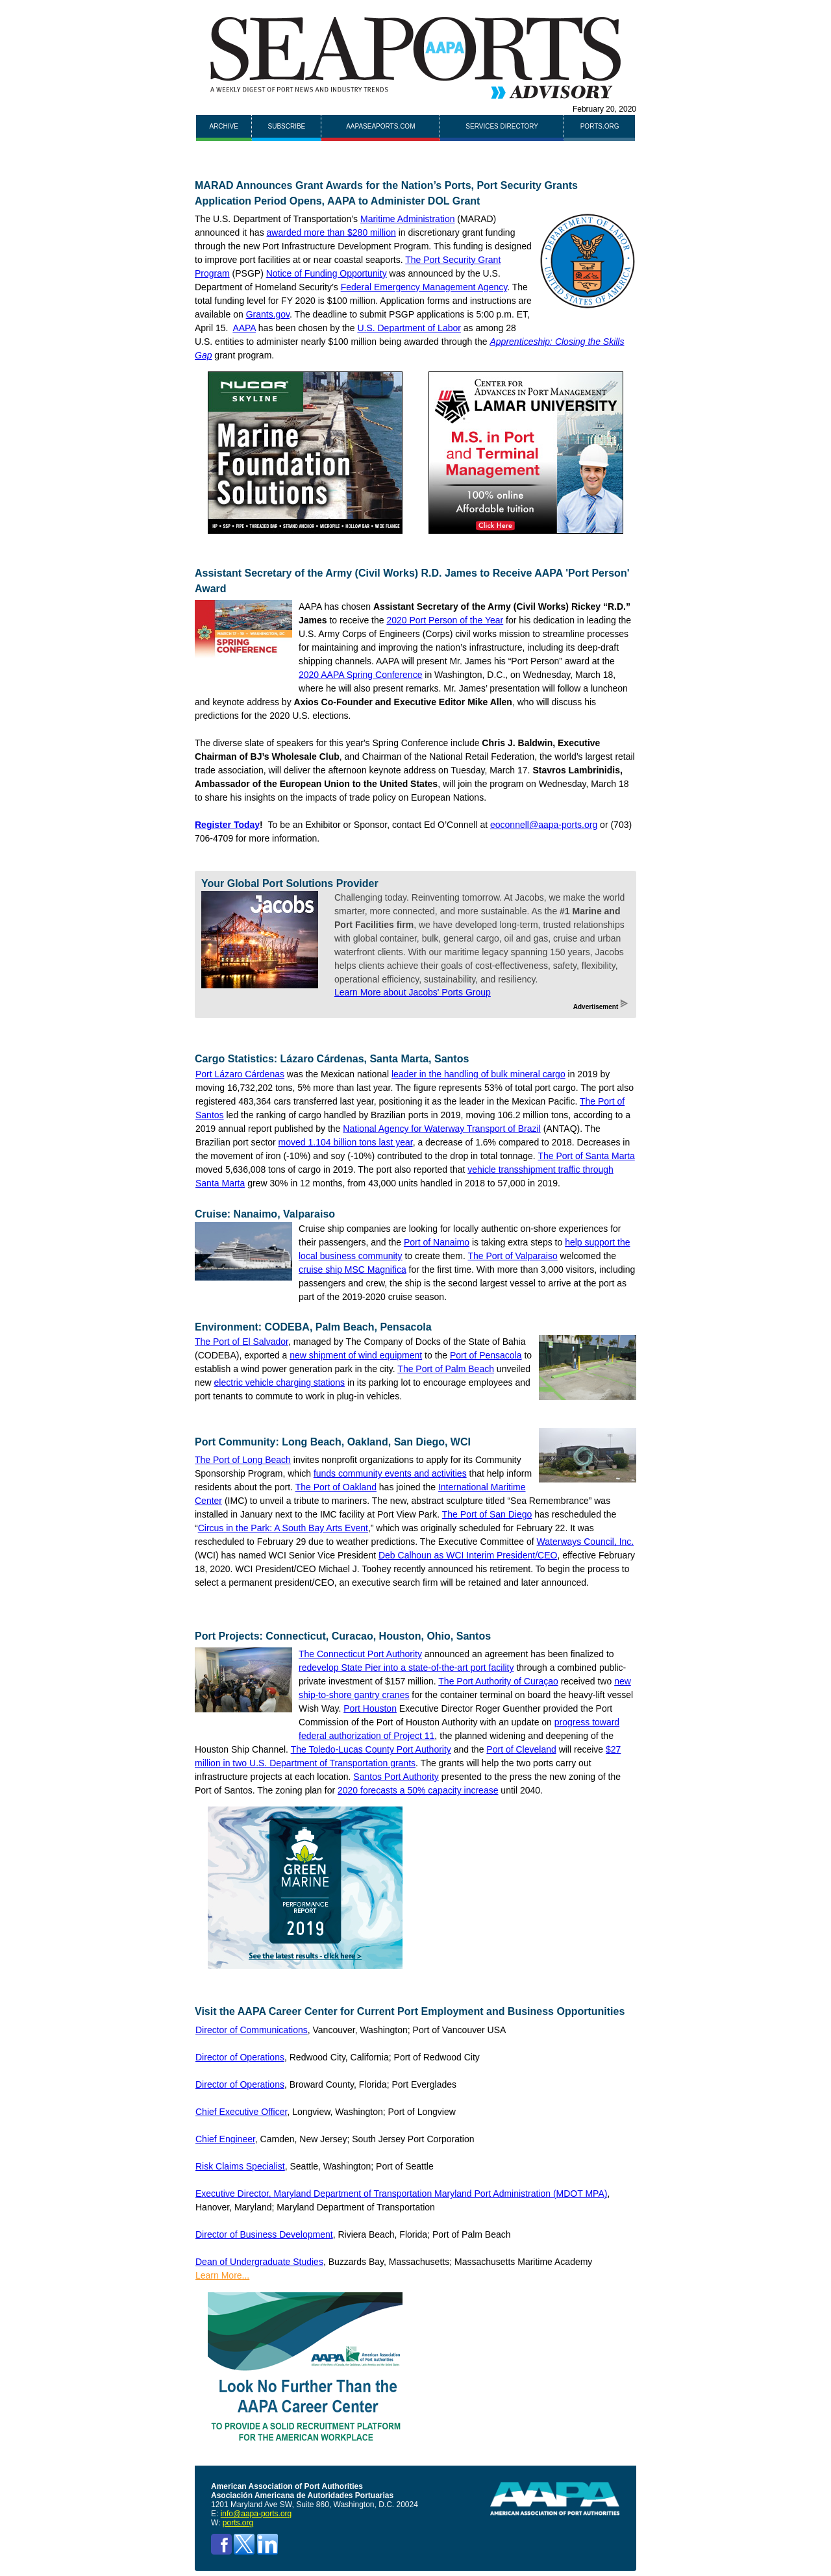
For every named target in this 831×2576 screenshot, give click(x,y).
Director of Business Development (264, 2234)
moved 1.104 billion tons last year (346, 1142)
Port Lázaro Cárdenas (239, 1074)
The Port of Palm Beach (445, 1369)
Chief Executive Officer (241, 2112)
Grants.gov (268, 314)
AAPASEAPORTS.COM (380, 126)
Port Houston (370, 1708)
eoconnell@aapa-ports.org (543, 824)
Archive (223, 126)
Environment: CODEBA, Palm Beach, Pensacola (313, 1326)
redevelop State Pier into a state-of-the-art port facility (406, 1667)
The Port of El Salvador (241, 1341)
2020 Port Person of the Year (444, 620)
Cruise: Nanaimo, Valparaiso (265, 1213)
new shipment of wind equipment (356, 1355)
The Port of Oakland (336, 1487)
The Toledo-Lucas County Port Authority (371, 1749)
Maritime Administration (407, 219)
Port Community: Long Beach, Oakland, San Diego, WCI (333, 1441)
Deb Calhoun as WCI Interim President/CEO (467, 1555)
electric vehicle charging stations (279, 1382)
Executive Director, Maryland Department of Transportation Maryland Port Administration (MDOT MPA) (401, 2193)
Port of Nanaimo (436, 1242)
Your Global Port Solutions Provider (289, 883)
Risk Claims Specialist (240, 2166)
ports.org (599, 126)
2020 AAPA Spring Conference (360, 674)
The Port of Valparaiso (512, 1256)
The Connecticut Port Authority (360, 1654)
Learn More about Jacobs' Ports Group (412, 992)
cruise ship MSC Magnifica (352, 1269)
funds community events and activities (390, 1473)
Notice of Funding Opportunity (326, 273)
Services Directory (501, 126)
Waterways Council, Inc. (585, 1541)
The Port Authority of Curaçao (498, 1681)
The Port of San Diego (487, 1514)
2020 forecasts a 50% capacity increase (418, 1790)
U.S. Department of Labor (409, 328)
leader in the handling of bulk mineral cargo (478, 1074)
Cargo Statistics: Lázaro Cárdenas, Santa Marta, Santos (332, 1058)
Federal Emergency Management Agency (424, 287)
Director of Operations (239, 2057)
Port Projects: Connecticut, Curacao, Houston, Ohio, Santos (343, 1636)
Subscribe (287, 126)
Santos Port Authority (396, 1776)
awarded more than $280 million (331, 232)
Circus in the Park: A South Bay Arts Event (283, 1528)
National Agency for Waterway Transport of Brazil (442, 1128)
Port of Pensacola (486, 1355)
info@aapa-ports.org (256, 2513)
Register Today (227, 824)
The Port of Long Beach (243, 1460)
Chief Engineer (225, 2139)
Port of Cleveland (521, 1749)
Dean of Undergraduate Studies (259, 2262)
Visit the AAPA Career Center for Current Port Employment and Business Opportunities (410, 2011)
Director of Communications (251, 2030)
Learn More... (222, 2275)
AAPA (244, 328)
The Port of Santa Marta (586, 1156)
